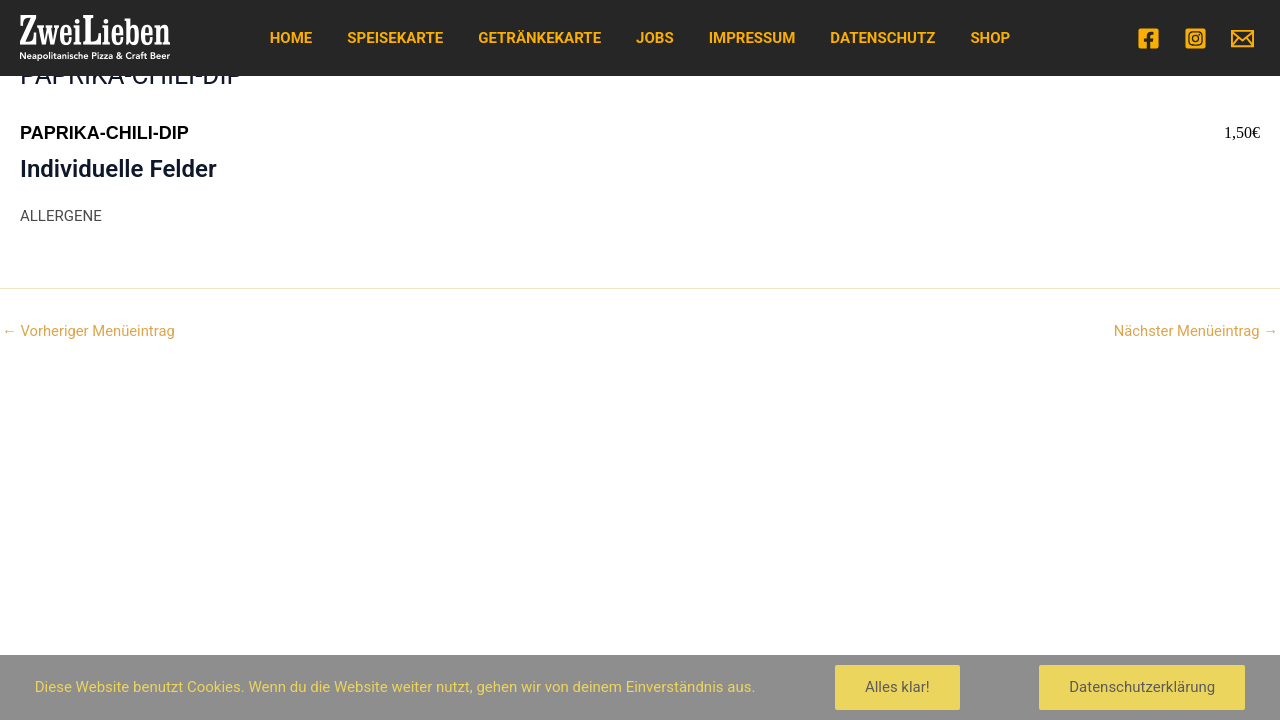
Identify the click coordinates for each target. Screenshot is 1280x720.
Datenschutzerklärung (1142, 687)
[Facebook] (1148, 38)
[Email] (1242, 38)
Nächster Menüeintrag (1194, 331)
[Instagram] (1195, 38)
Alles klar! (897, 687)
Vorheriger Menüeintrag (89, 331)
